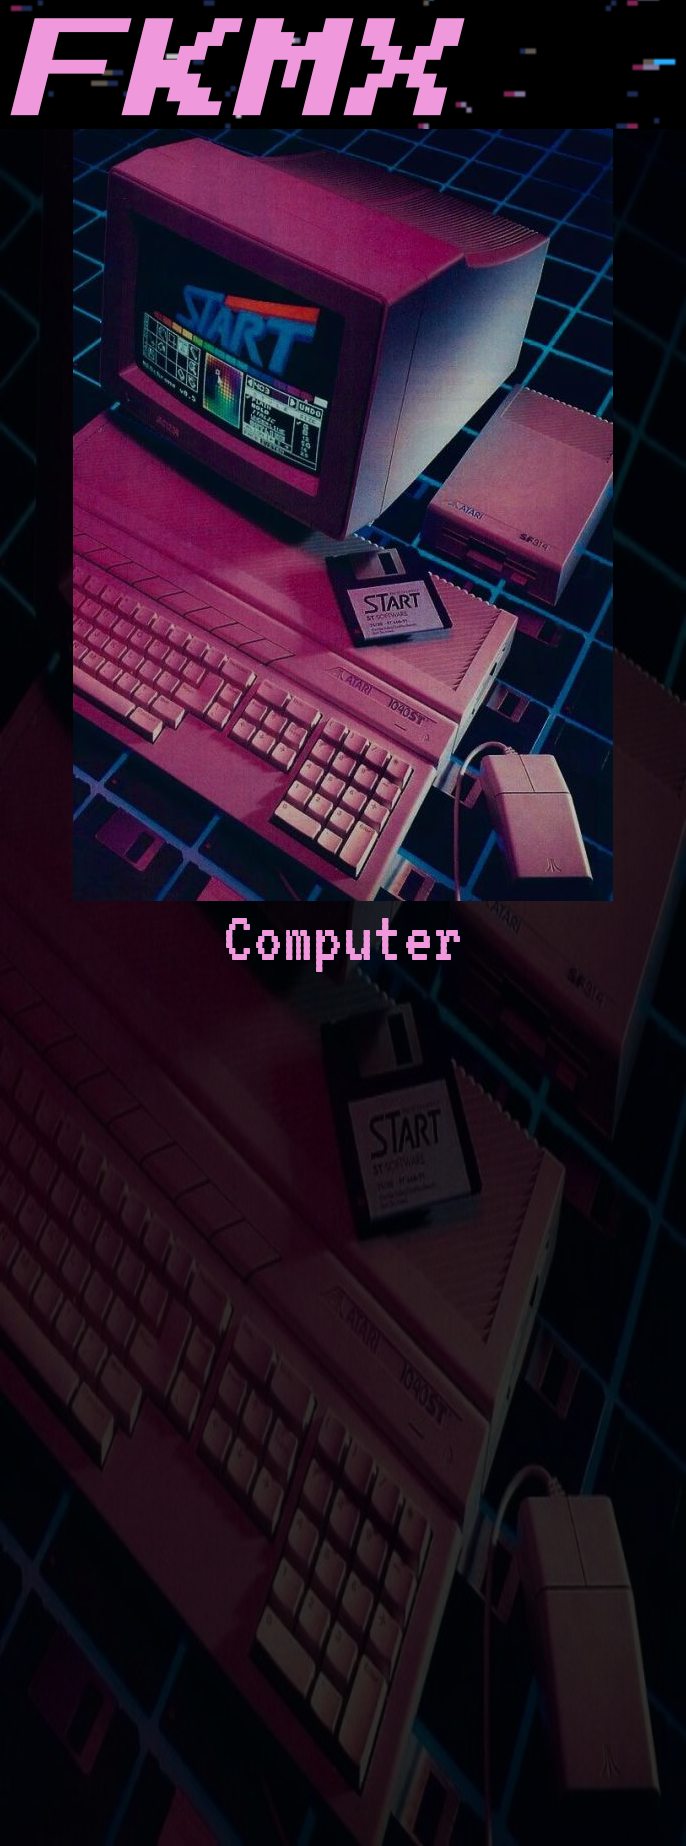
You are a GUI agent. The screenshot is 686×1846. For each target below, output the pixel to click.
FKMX (229, 73)
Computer (343, 552)
